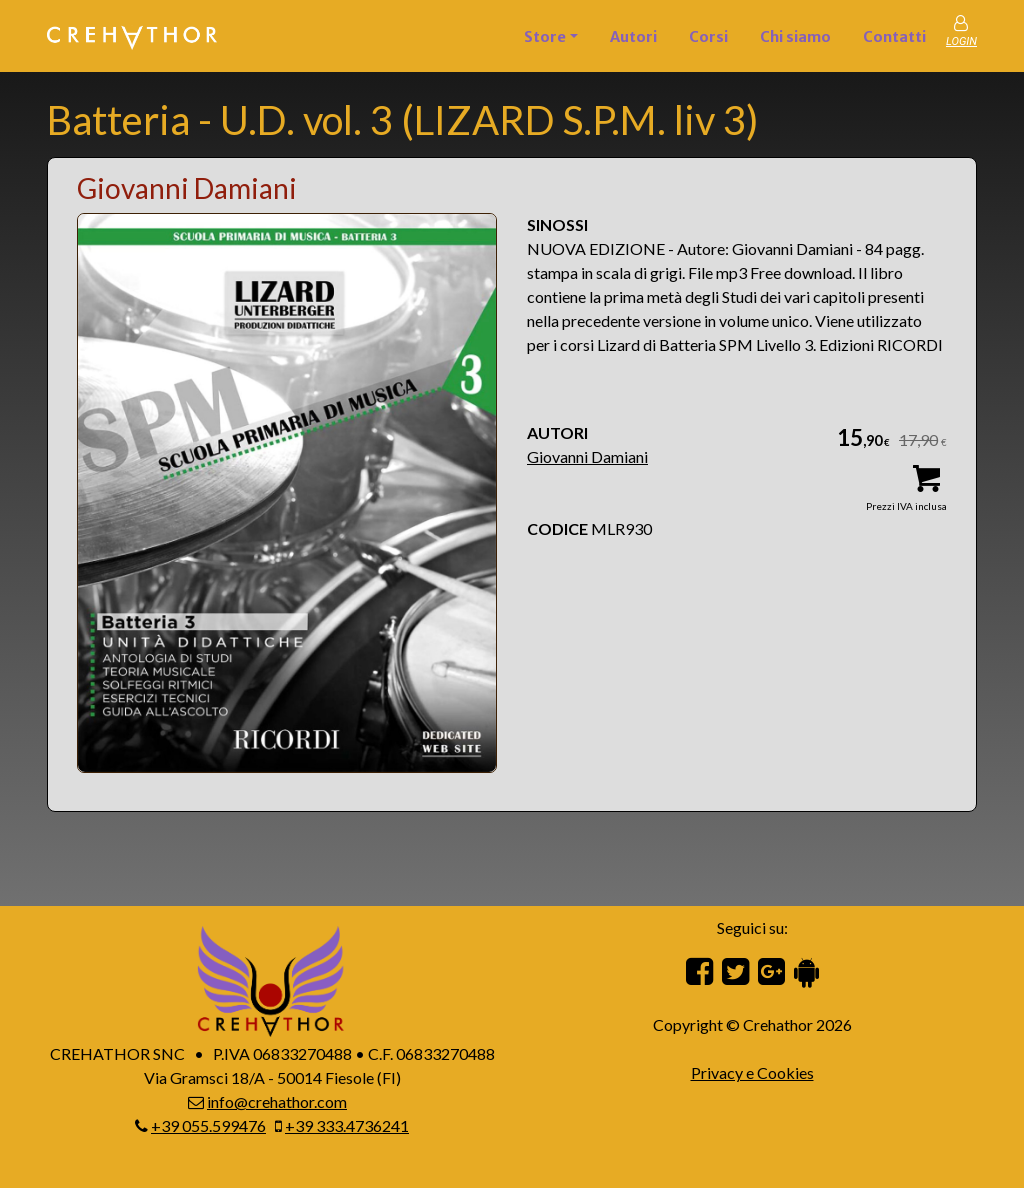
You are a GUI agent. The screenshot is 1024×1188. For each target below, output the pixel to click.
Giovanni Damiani (587, 456)
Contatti (894, 37)
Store (545, 37)
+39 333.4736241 (347, 1125)
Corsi (708, 37)
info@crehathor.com (277, 1101)
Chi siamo (795, 37)
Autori (633, 37)
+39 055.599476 (208, 1125)
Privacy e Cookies (752, 1072)
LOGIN (961, 41)
